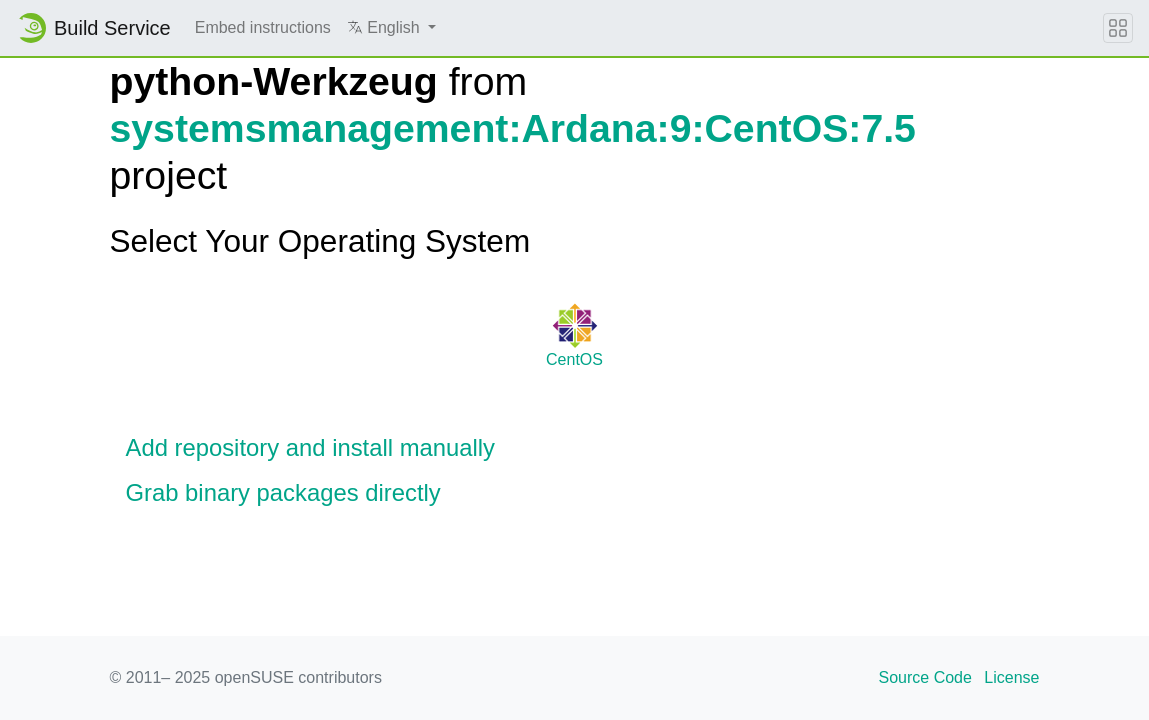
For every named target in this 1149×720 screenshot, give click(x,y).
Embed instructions (263, 27)
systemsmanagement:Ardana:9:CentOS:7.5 (513, 128)
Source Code (925, 677)
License (1011, 677)
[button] (391, 28)
